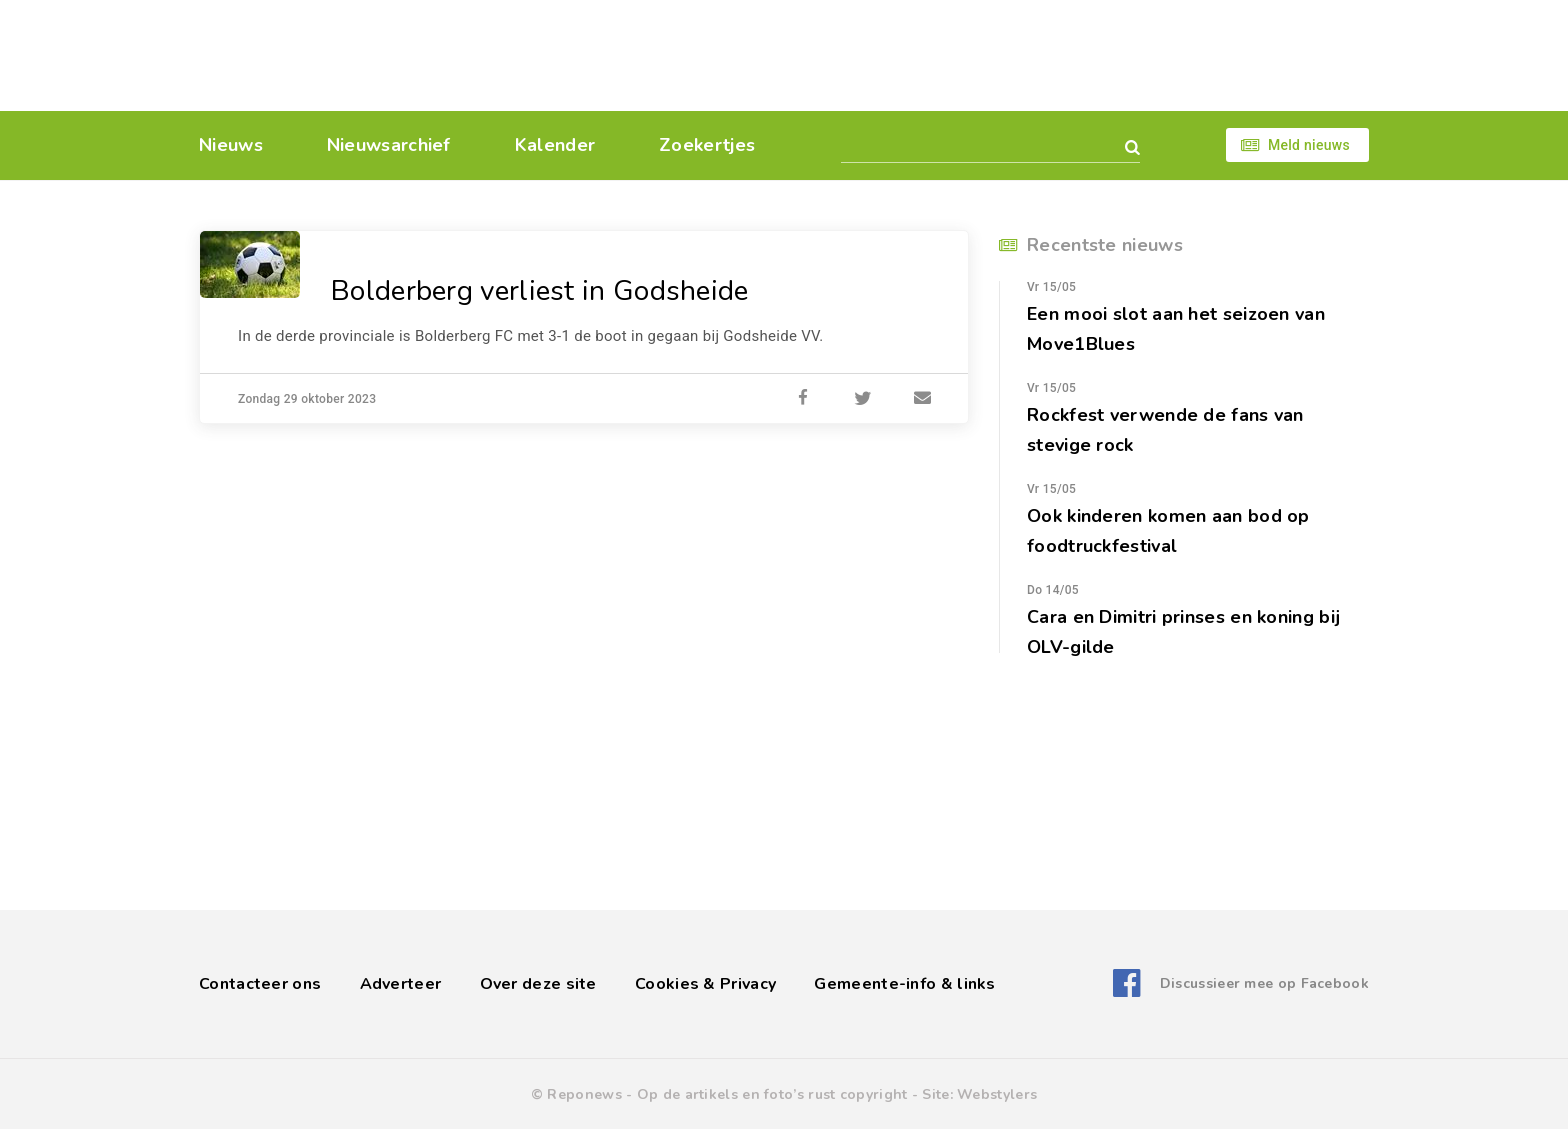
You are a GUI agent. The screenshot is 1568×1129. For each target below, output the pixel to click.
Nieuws (231, 145)
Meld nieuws (1309, 145)
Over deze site (538, 984)
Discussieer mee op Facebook (1264, 983)
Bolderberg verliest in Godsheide (540, 291)
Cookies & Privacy (705, 984)
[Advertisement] (921, 55)
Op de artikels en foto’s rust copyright (772, 1094)
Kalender (555, 145)
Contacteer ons (260, 984)
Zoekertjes (707, 145)
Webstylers (997, 1094)
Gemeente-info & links (904, 984)
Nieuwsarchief (389, 145)
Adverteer (401, 984)
